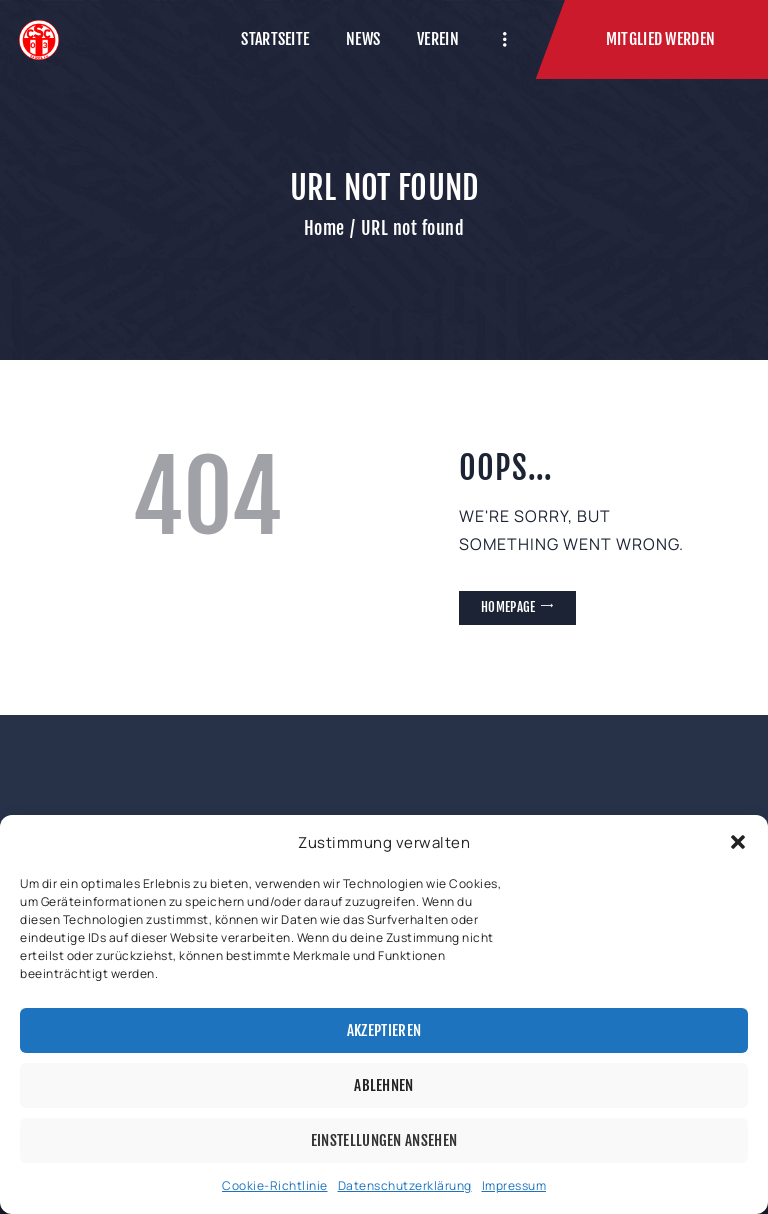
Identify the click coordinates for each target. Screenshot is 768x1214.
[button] (738, 842)
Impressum (514, 1185)
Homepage (508, 607)
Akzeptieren (384, 1030)
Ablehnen (383, 1085)
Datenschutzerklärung (405, 1185)
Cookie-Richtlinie (275, 1185)
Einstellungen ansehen (384, 1140)
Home (324, 228)
